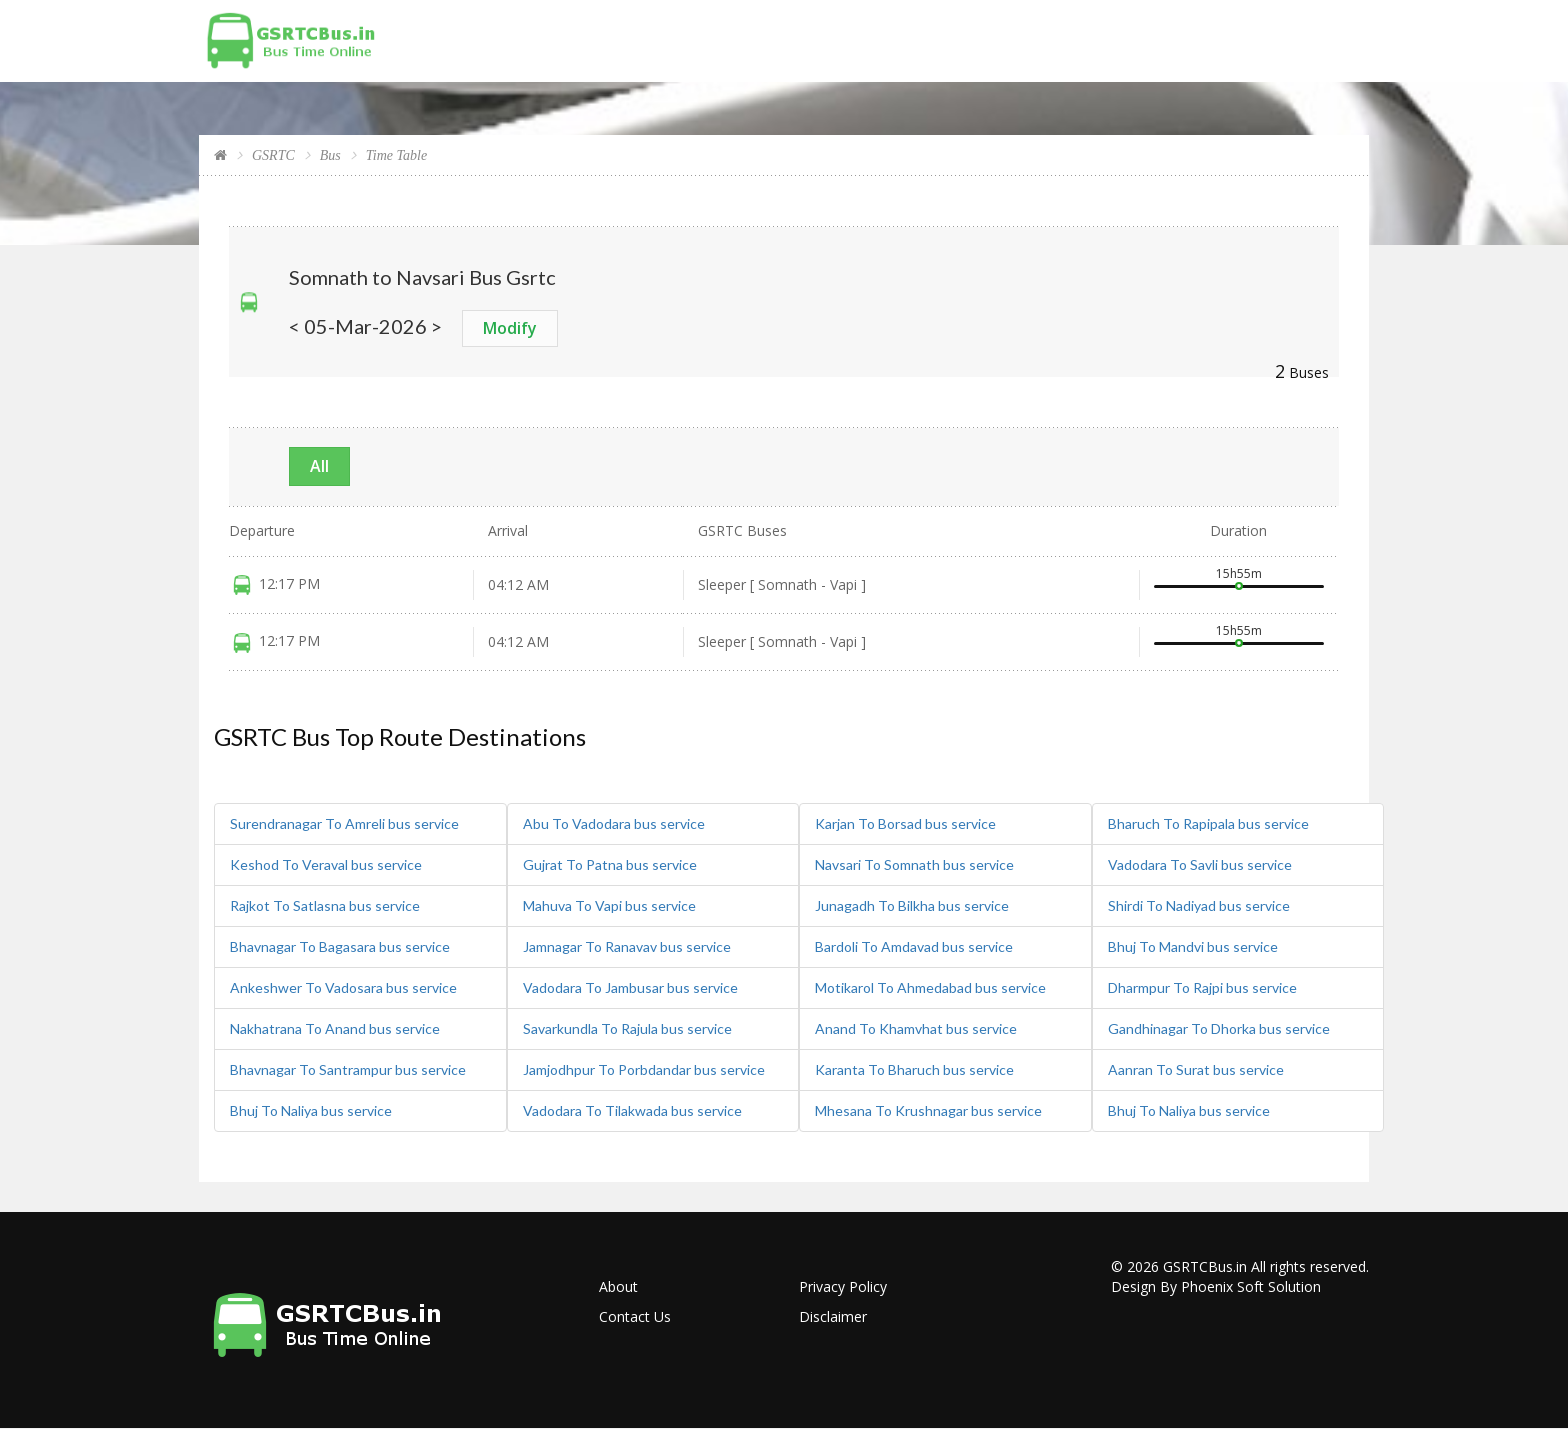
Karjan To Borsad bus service (905, 823)
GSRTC (273, 155)
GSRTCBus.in (1205, 1266)
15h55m (1239, 573)
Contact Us (635, 1316)
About (618, 1286)
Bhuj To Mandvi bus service (1193, 946)
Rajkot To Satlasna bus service (325, 905)
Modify (510, 328)
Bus (330, 155)
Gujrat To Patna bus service (610, 864)
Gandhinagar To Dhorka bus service (1219, 1028)
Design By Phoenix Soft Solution (1216, 1286)
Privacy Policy (843, 1286)
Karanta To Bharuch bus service (914, 1069)
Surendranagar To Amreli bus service (344, 823)
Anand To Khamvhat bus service (916, 1028)
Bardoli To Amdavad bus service (914, 946)
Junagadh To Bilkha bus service (912, 905)
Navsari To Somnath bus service (914, 864)
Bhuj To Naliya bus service (311, 1110)
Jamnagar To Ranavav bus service (627, 946)
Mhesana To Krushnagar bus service (928, 1110)
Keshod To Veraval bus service (326, 864)
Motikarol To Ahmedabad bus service (930, 987)
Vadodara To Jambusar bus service (630, 987)
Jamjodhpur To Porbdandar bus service (644, 1069)
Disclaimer (833, 1316)
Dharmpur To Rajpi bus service (1202, 987)
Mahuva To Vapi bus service (609, 905)
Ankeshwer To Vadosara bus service (343, 987)
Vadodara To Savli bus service (1200, 864)
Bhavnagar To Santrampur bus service (348, 1069)
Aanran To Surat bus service (1196, 1069)
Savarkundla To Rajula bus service (627, 1028)
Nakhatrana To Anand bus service (335, 1028)
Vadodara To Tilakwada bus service (632, 1110)
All (319, 466)
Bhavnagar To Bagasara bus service (340, 946)
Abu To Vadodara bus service (614, 823)
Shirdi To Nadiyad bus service (1199, 905)
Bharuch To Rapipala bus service (1208, 823)
